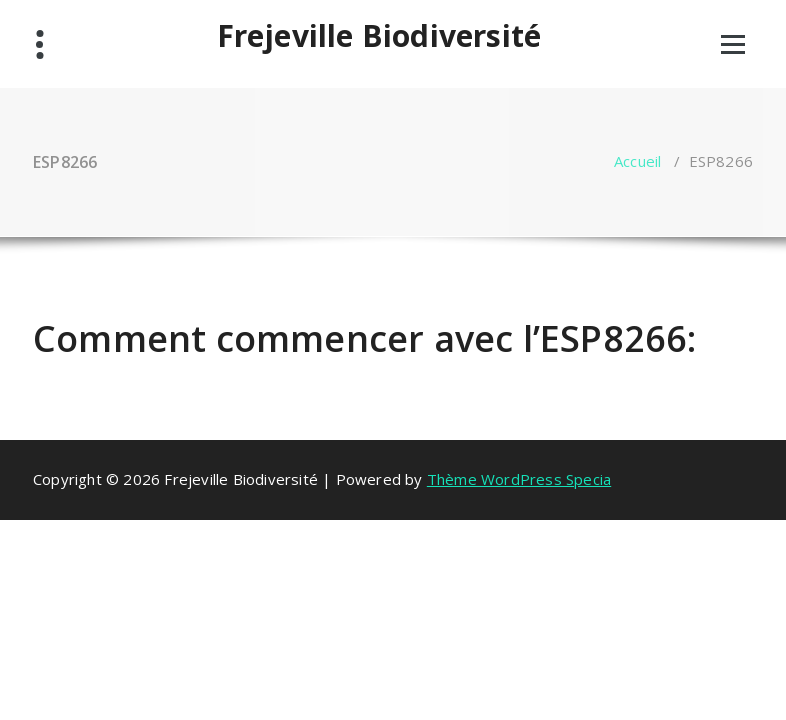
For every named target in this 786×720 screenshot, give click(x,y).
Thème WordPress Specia (519, 479)
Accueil (637, 161)
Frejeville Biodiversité (379, 36)
